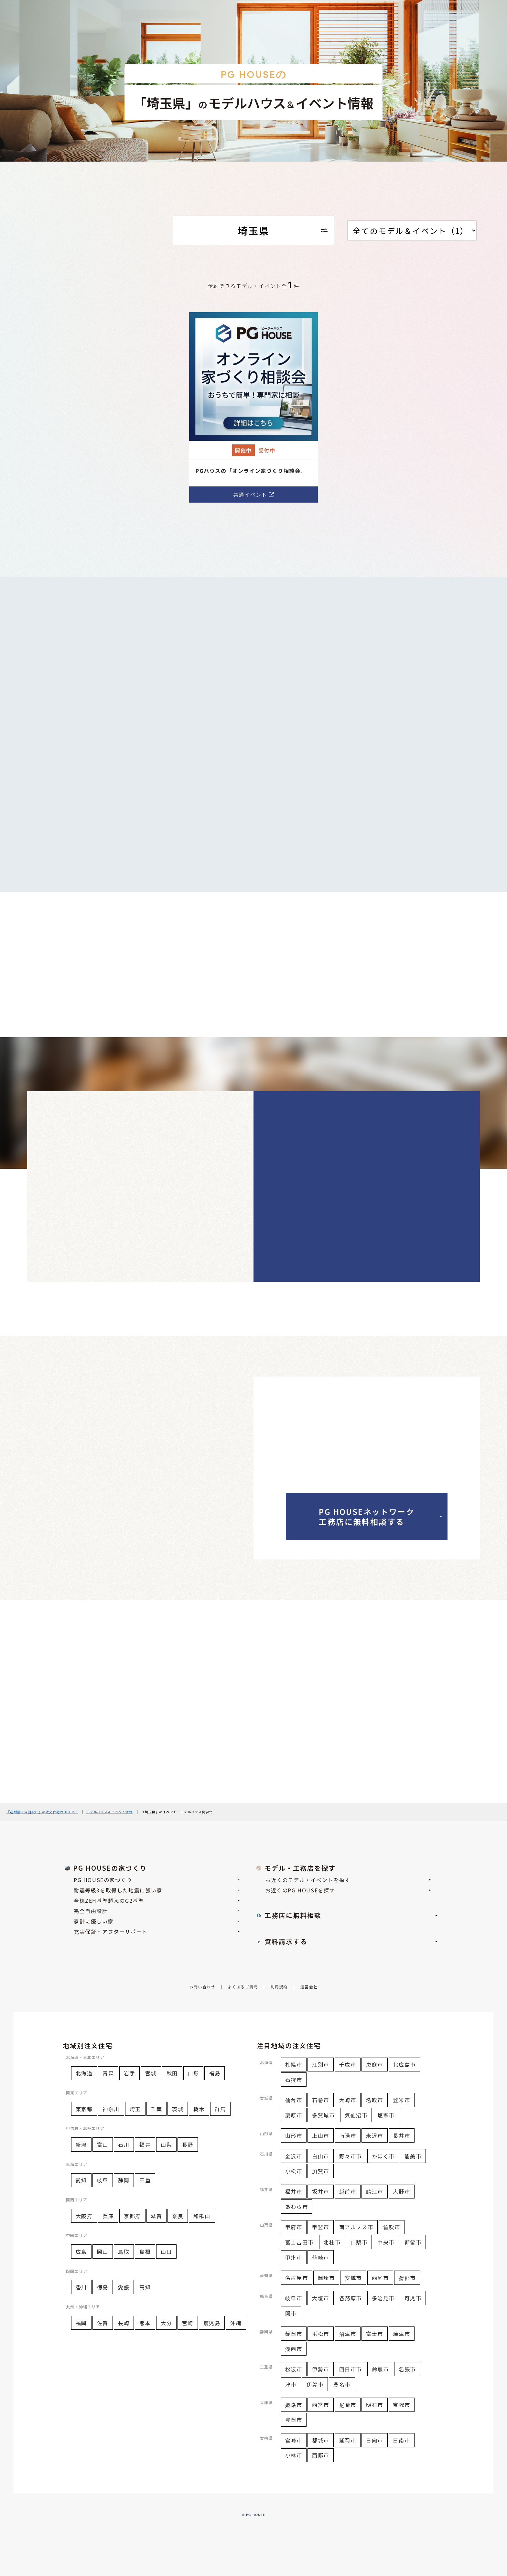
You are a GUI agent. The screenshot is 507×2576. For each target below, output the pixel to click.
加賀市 (320, 2171)
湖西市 (293, 2349)
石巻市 (320, 2100)
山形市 (293, 2135)
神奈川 (111, 2109)
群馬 (220, 2109)
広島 (81, 2251)
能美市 (413, 2156)
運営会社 (309, 1986)
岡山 (102, 2251)
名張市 (407, 2369)
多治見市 (383, 2298)
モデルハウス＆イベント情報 (109, 1811)
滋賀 (156, 2216)
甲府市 (293, 2227)
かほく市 (383, 2156)
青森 (108, 2073)
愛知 (81, 2180)
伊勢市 (320, 2369)
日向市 (374, 2440)
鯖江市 (374, 2191)
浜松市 (320, 2333)
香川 (81, 2287)
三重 (145, 2180)
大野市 (401, 2191)
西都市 (320, 2455)
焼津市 (401, 2333)
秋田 (172, 2073)
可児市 (413, 2298)
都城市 (320, 2440)
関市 (291, 2313)
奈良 (177, 2216)
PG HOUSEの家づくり (157, 1880)
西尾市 (380, 2278)
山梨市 (359, 2242)
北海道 (84, 2073)
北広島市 (404, 2064)
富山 (102, 2144)
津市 (291, 2384)
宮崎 (187, 2323)
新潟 (81, 2144)
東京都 (84, 2109)
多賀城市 (323, 2115)
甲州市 (293, 2257)
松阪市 (293, 2369)
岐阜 (102, 2180)
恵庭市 (374, 2064)
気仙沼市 (356, 2115)
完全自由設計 (157, 1911)
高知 (145, 2287)
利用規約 (279, 1986)
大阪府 (84, 2216)
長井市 (401, 2135)
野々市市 (350, 2156)
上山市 (320, 2135)
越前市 (347, 2191)
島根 (145, 2251)
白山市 (320, 2156)
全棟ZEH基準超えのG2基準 (157, 1900)
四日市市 (350, 2369)
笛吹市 (391, 2227)
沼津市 (347, 2333)
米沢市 (374, 2135)
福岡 (81, 2323)
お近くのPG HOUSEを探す (348, 1890)
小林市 (293, 2455)
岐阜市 (293, 2298)
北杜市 (331, 2242)
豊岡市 (293, 2419)
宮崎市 (293, 2440)
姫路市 (293, 2405)
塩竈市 (385, 2115)
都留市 (413, 2242)
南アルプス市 (356, 2227)
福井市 (293, 2191)
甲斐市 (320, 2227)
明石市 (374, 2405)
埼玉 (135, 2109)
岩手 (129, 2073)
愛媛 (123, 2287)
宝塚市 (401, 2405)
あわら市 (296, 2206)
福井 (145, 2144)
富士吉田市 (299, 2242)
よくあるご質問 (243, 1986)
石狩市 (293, 2079)
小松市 (293, 2171)
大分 (166, 2323)
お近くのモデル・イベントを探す (348, 1880)
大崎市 (347, 2100)
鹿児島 (212, 2323)
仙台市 (293, 2100)
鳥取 (123, 2251)
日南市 (401, 2440)
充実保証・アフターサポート (157, 1931)
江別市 (320, 2064)
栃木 (199, 2109)
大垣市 (320, 2298)
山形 (193, 2073)
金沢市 (293, 2156)
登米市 (401, 2100)
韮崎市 (320, 2257)
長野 (187, 2144)
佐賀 (102, 2323)
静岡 (123, 2180)
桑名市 (342, 2384)
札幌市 (293, 2064)
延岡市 (347, 2440)
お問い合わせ (202, 1986)
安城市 (353, 2278)
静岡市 (293, 2333)
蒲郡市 (407, 2278)
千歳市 (347, 2064)
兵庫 (108, 2216)
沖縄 (236, 2323)
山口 (166, 2251)
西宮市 (320, 2405)
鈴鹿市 (380, 2369)
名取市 (374, 2100)
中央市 (385, 2242)
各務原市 (350, 2298)
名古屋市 (296, 2278)
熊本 (145, 2323)
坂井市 (320, 2191)
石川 (123, 2144)
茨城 (177, 2109)
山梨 (166, 2144)
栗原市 (293, 2115)
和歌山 (201, 2216)
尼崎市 (347, 2405)
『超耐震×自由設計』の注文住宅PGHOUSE (42, 1811)
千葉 (156, 2109)
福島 (214, 2073)
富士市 (374, 2333)
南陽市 (347, 2135)
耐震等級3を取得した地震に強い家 (157, 1890)
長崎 (123, 2323)
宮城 (150, 2073)
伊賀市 (315, 2384)
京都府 (132, 2216)
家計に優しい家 (157, 1921)
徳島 (102, 2287)
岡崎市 (326, 2278)
